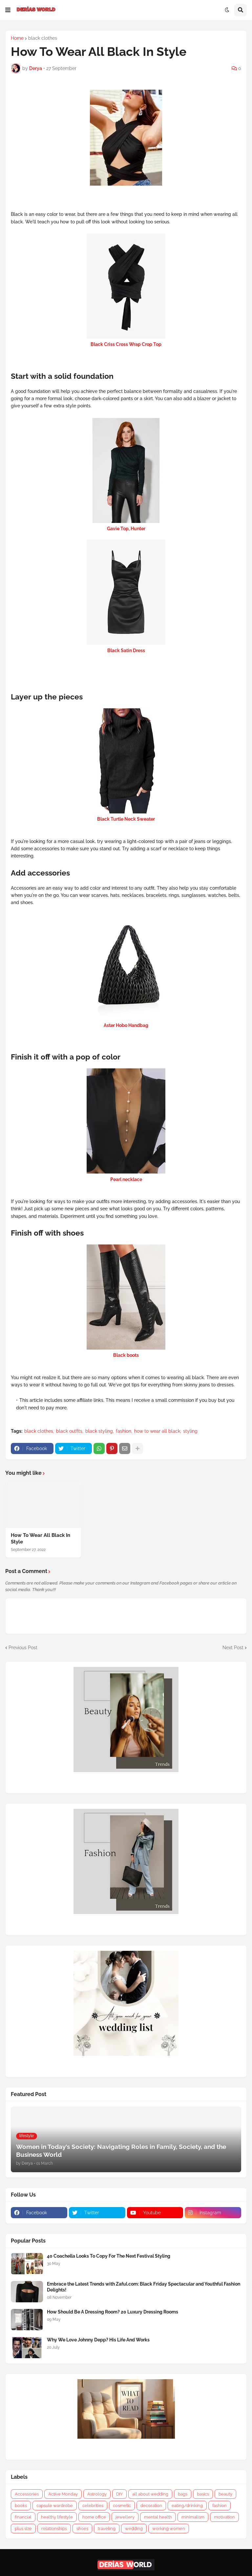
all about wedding (150, 2494)
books (21, 2505)
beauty (225, 2494)
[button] (8, 10)
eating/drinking (187, 2505)
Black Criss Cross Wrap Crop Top (126, 344)
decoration (151, 2505)
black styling (99, 1431)
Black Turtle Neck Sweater (126, 819)
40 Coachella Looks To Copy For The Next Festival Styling (108, 2256)
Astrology (97, 2494)
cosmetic (122, 2505)
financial (23, 2517)
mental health (158, 2517)
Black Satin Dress (126, 650)
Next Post (232, 1647)
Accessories (27, 2494)
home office (94, 2517)
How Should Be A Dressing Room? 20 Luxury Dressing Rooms (112, 2311)
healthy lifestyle (57, 2517)
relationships (54, 2528)
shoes (82, 2528)
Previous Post (23, 1647)
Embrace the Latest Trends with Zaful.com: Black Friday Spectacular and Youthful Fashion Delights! (143, 2286)
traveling (107, 2528)
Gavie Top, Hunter (126, 528)
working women (168, 2528)
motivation (224, 2517)
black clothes (42, 38)
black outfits (69, 1431)
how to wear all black (157, 1431)
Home (17, 38)
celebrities (92, 2505)
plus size (23, 2528)
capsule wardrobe (54, 2505)
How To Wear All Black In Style (40, 1538)
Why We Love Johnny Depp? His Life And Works (98, 2339)
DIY (119, 2494)
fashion (123, 1431)
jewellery (125, 2517)
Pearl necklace (126, 1179)
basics (203, 2494)
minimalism (192, 2517)
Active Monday (63, 2494)
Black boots (126, 1355)
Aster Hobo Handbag (126, 1025)
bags (182, 2494)
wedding (134, 2528)
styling (190, 1431)
